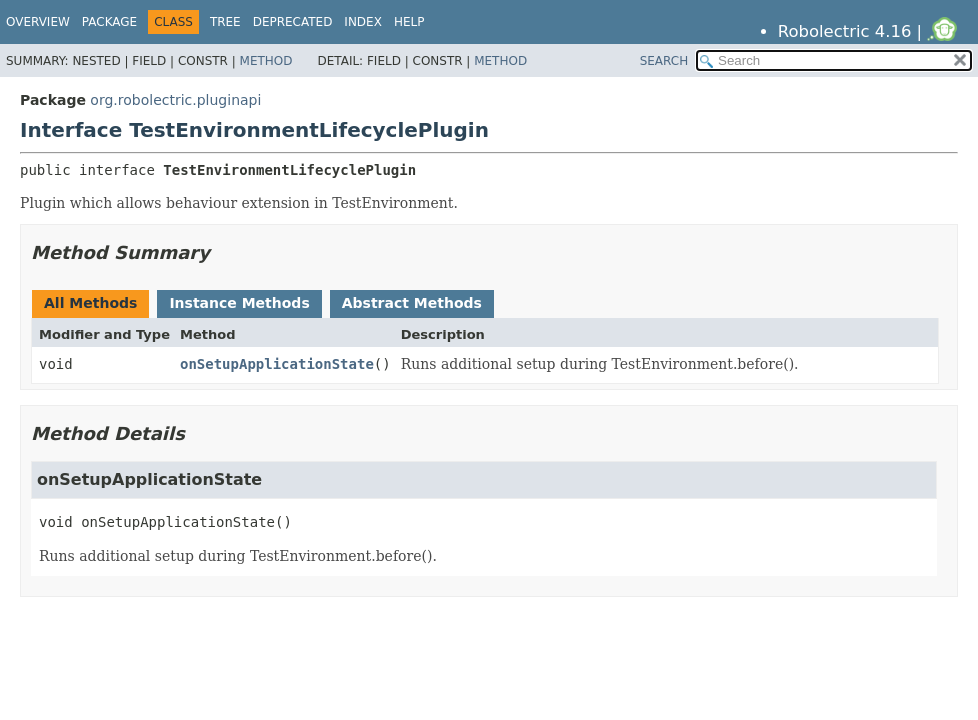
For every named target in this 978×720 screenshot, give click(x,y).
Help (409, 22)
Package (109, 22)
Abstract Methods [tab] (412, 303)
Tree (225, 22)
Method (266, 61)
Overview (38, 22)
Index (363, 22)
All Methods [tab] (90, 303)
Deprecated (293, 22)
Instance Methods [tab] (239, 303)
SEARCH (664, 61)
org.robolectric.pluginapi (175, 100)
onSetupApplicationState (277, 364)
